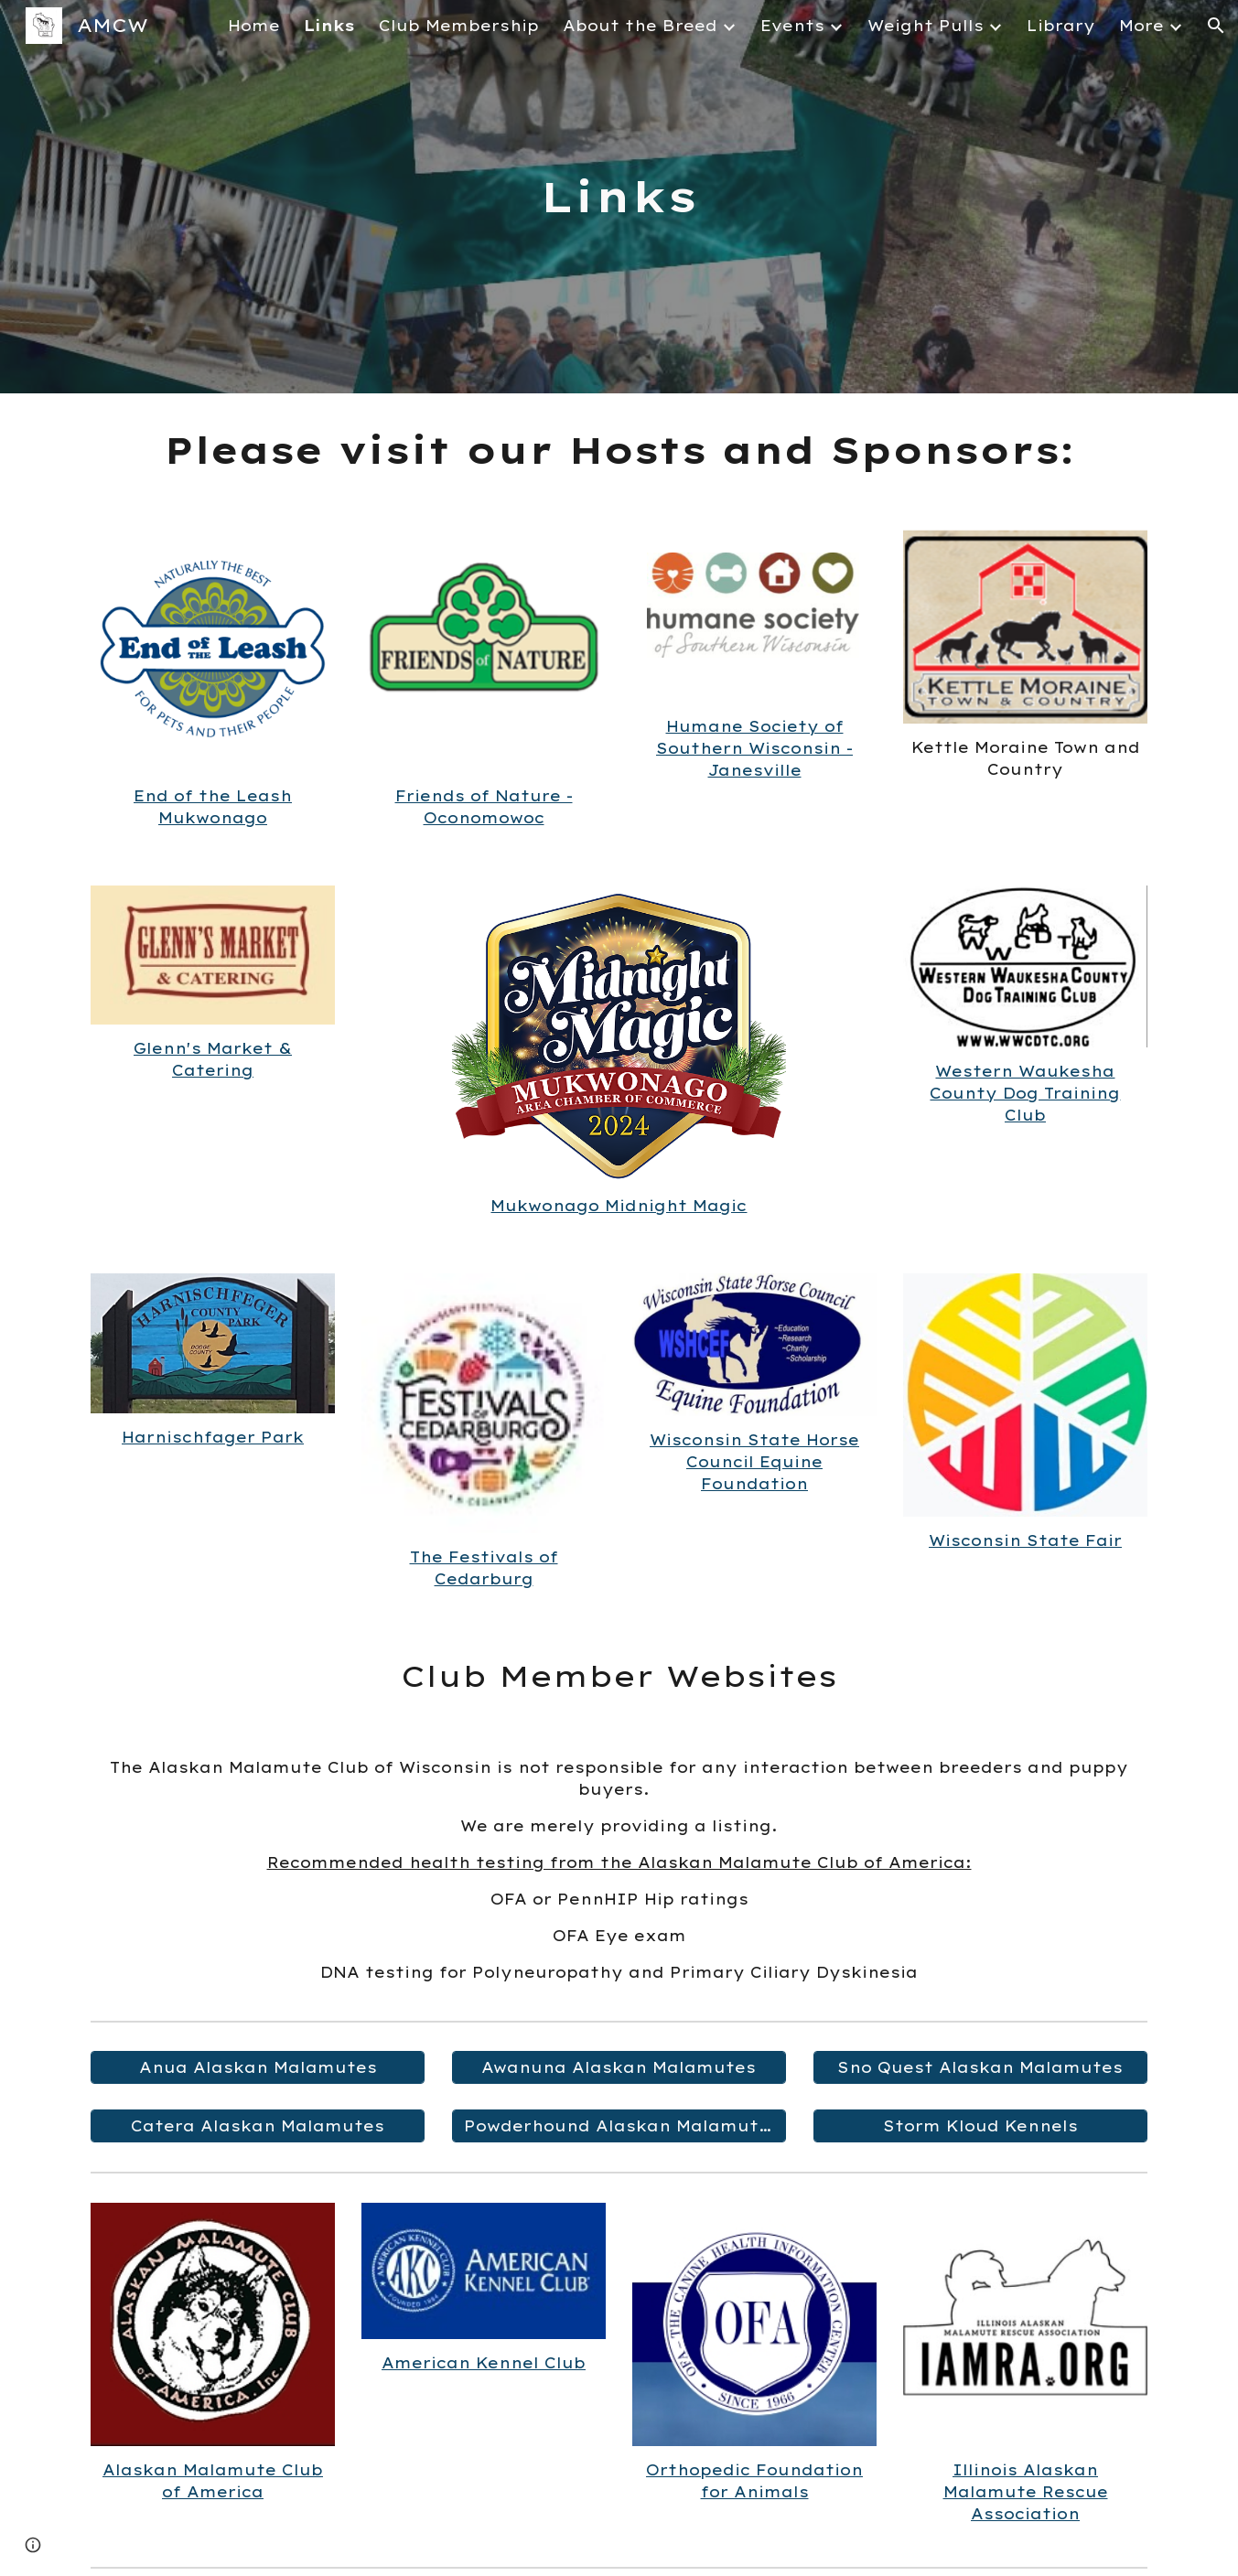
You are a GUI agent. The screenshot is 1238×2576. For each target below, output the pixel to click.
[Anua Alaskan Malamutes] (258, 2067)
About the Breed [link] (640, 25)
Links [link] (329, 25)
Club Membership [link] (459, 25)
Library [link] (1061, 25)
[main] (619, 197)
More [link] (1141, 25)
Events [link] (792, 25)
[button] (1216, 26)
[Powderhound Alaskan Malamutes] (619, 2126)
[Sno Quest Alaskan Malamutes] (980, 2067)
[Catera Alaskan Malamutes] (258, 2126)
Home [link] (254, 25)
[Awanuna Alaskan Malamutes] (619, 2067)
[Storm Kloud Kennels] (980, 2126)
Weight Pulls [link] (925, 25)
